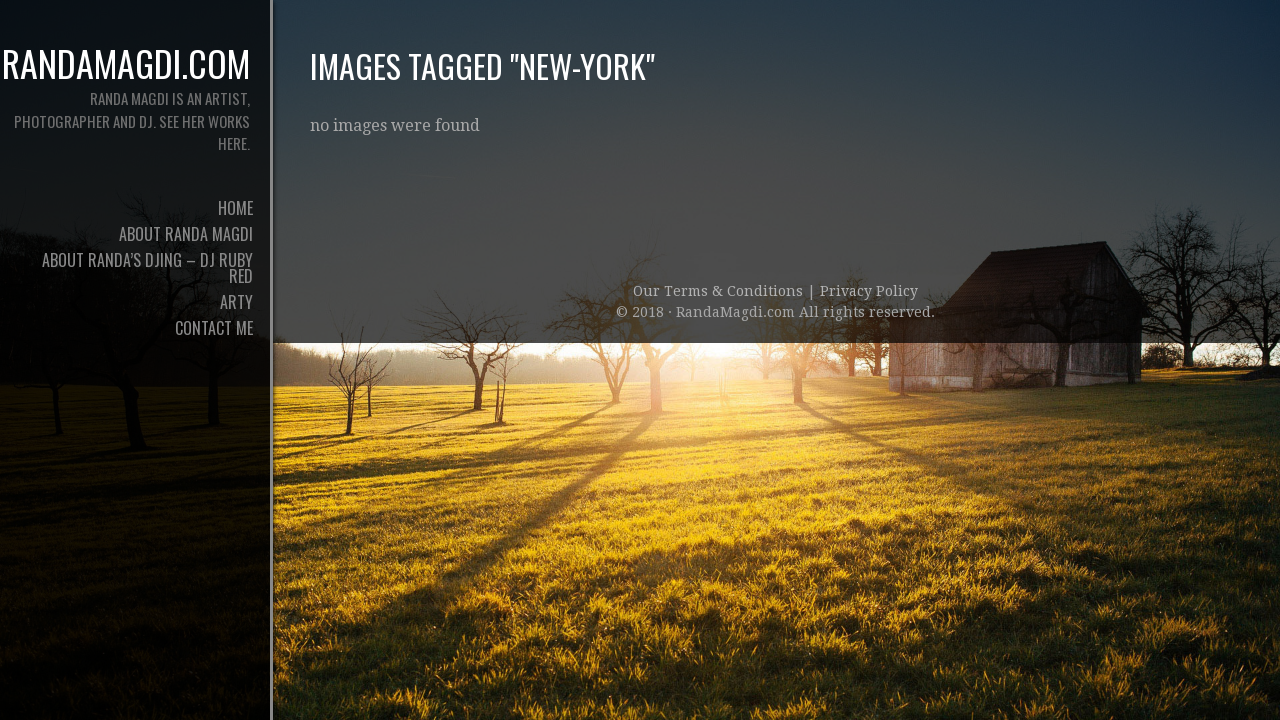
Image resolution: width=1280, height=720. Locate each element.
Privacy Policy (869, 291)
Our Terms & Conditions (720, 291)
